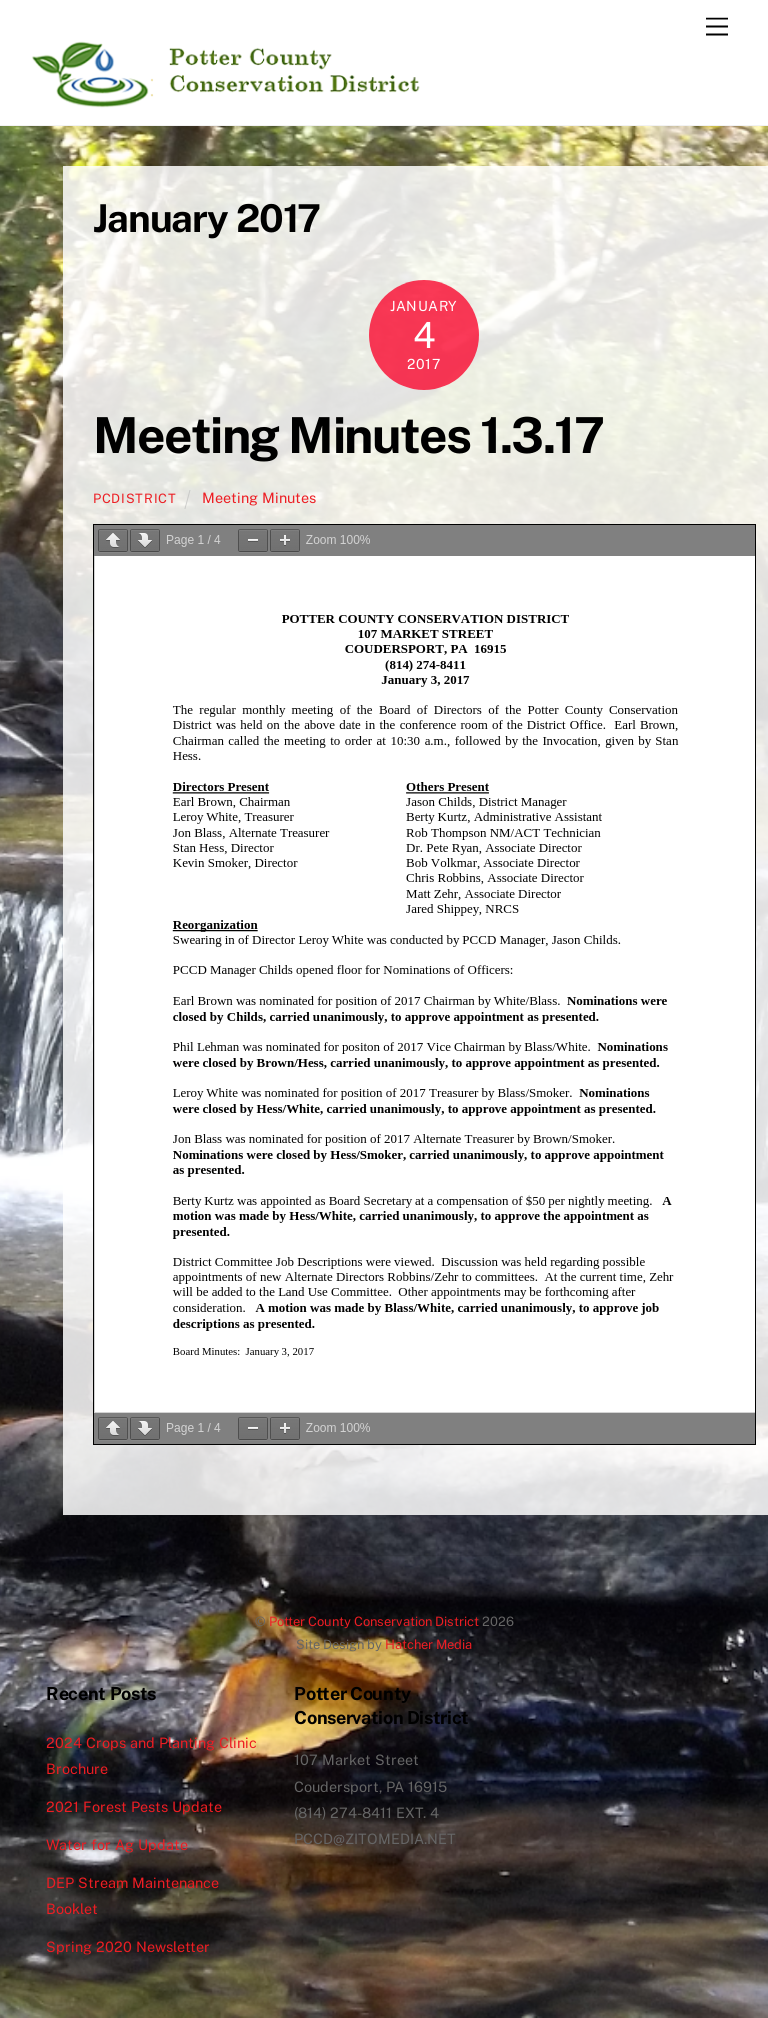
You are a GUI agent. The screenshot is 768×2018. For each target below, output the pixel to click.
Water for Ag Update (117, 1844)
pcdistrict (134, 498)
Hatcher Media (428, 1644)
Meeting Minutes (259, 497)
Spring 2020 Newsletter (128, 1946)
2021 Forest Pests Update (134, 1806)
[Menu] (717, 27)
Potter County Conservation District (374, 1621)
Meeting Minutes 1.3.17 (348, 435)
